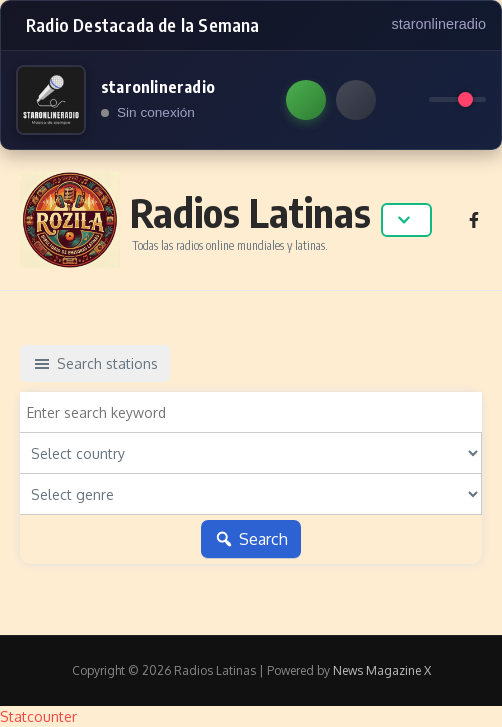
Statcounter (38, 716)
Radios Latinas (250, 212)
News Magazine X (382, 670)
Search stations (95, 364)
